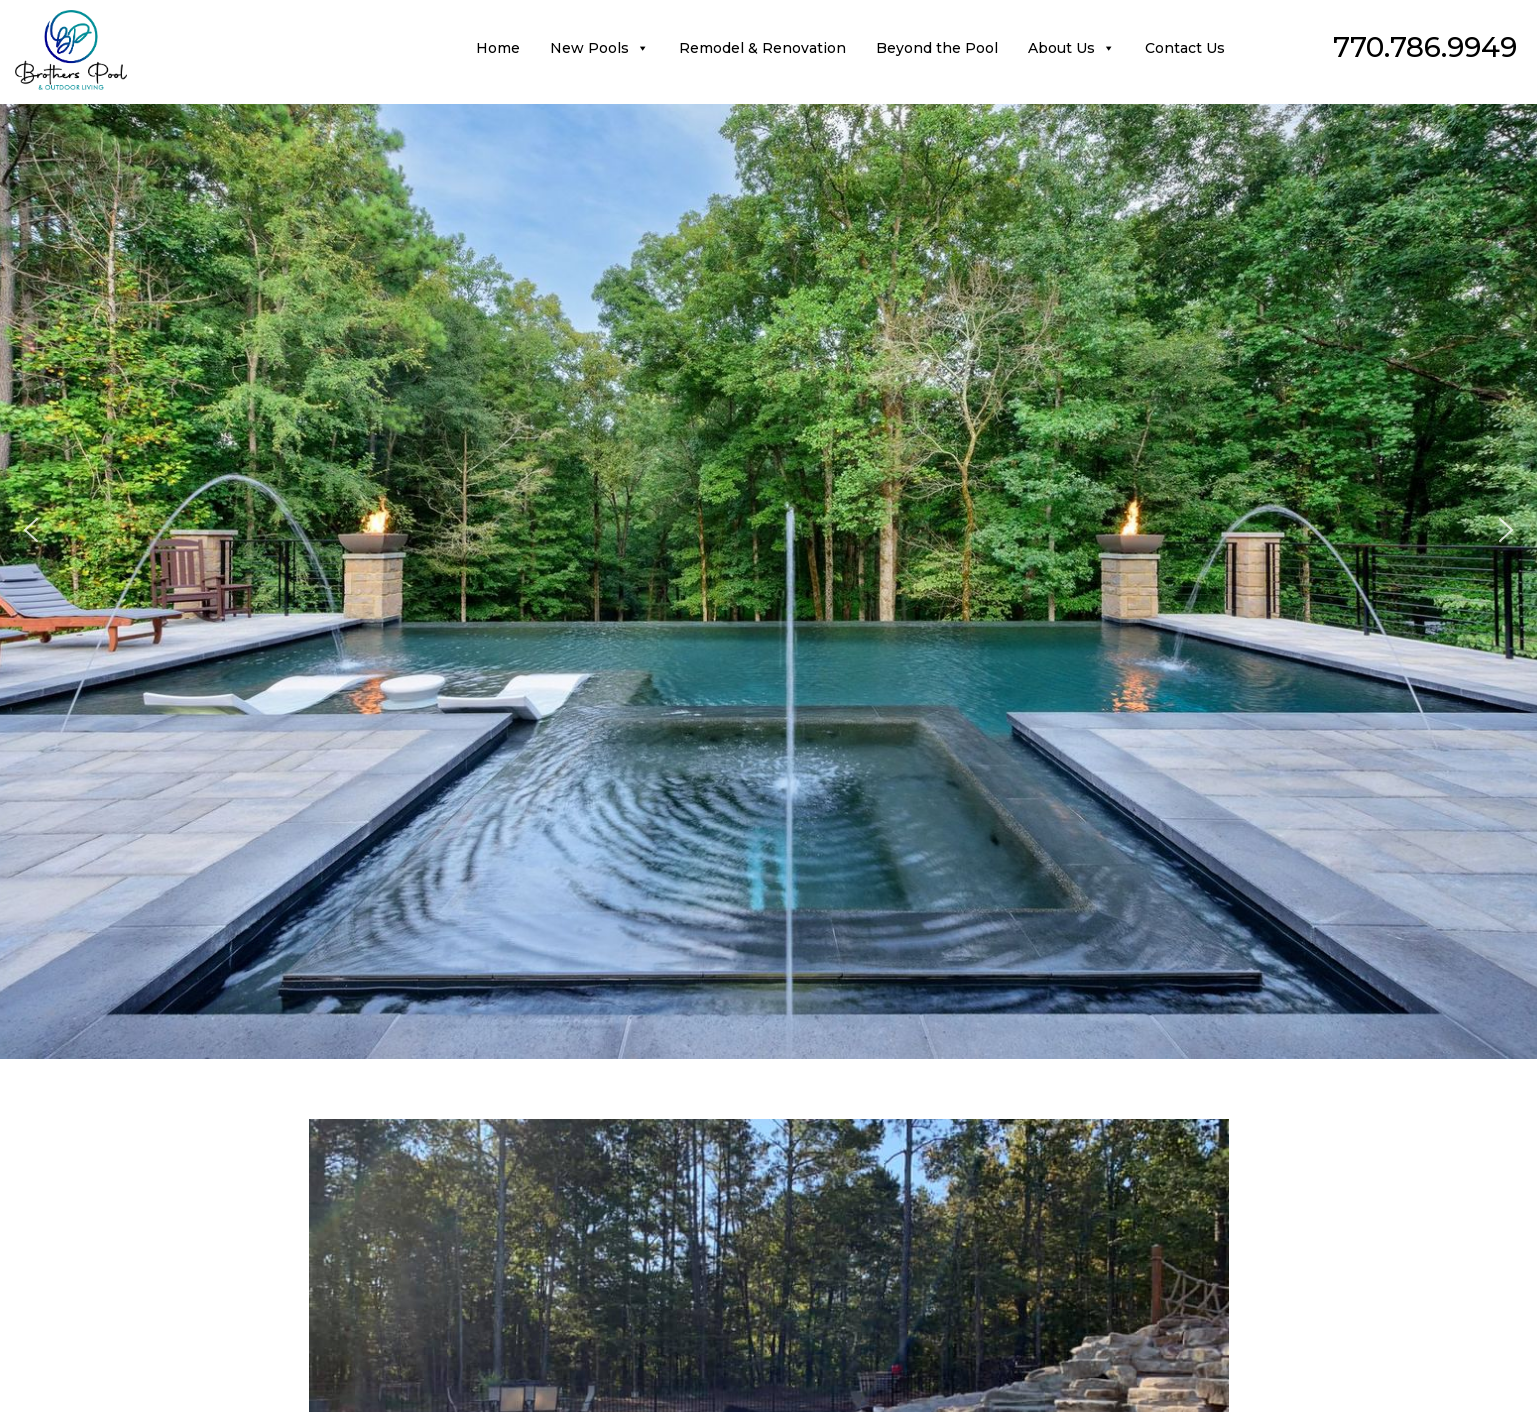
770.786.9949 (1425, 47)
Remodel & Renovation (762, 48)
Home (498, 48)
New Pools (599, 48)
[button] (31, 530)
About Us (1071, 48)
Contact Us (1185, 48)
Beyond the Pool (937, 48)
